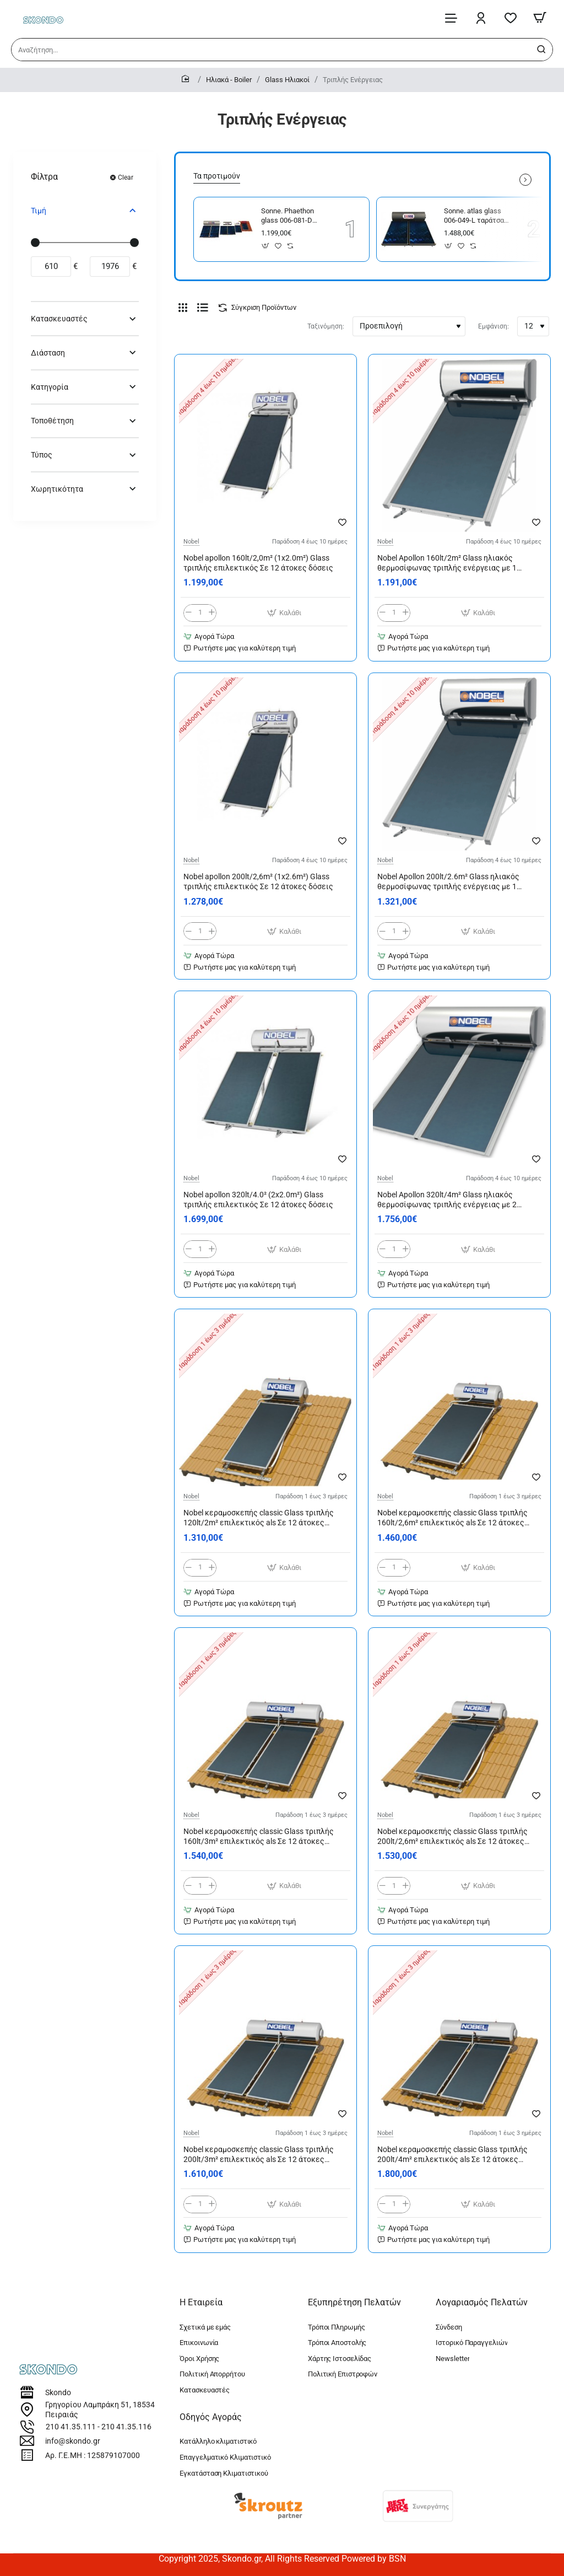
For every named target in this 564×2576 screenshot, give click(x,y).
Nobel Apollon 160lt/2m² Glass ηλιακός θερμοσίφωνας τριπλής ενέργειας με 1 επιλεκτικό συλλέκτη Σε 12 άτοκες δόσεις (453, 563)
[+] (211, 613)
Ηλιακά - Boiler (229, 80)
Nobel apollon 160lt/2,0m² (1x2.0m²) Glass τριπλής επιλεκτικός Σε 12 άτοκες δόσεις (258, 562)
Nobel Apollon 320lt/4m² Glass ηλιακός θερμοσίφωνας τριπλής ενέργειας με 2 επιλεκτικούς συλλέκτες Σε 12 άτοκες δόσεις (447, 1200)
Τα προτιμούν (216, 175)
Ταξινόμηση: (325, 326)
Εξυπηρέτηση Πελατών (354, 2302)
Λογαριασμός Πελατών (482, 2302)
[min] (51, 266)
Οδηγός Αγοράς (211, 2417)
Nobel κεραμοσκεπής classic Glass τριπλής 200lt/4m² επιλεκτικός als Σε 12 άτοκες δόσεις (452, 2155)
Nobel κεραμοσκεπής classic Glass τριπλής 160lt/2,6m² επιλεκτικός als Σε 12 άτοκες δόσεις (452, 1519)
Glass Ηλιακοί (287, 80)
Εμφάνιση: (493, 326)
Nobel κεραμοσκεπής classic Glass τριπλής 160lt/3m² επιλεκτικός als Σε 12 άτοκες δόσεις (258, 1837)
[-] (188, 613)
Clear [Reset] (125, 177)
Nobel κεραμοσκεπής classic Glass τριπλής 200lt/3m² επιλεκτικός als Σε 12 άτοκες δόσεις (258, 2155)
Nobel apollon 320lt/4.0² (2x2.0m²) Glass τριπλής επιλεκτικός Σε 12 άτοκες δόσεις (258, 1199)
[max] (110, 266)
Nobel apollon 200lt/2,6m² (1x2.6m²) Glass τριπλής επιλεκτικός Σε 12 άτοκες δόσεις (258, 881)
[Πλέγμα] (183, 307)
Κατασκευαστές (59, 318)
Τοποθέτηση (52, 420)
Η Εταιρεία (201, 2302)
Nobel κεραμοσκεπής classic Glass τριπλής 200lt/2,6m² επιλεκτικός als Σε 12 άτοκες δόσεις (452, 1837)
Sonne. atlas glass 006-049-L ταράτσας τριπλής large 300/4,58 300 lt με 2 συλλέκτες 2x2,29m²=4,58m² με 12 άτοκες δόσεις (476, 216)
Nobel (191, 542)
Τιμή (38, 210)
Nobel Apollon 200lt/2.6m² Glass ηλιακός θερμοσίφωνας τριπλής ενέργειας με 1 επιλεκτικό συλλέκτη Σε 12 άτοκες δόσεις (453, 882)
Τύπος (41, 454)
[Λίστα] (203, 307)
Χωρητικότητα (57, 489)
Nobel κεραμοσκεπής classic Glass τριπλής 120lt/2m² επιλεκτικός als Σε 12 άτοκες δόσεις (258, 1519)
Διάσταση (48, 352)
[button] (266, 246)
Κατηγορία (49, 387)
